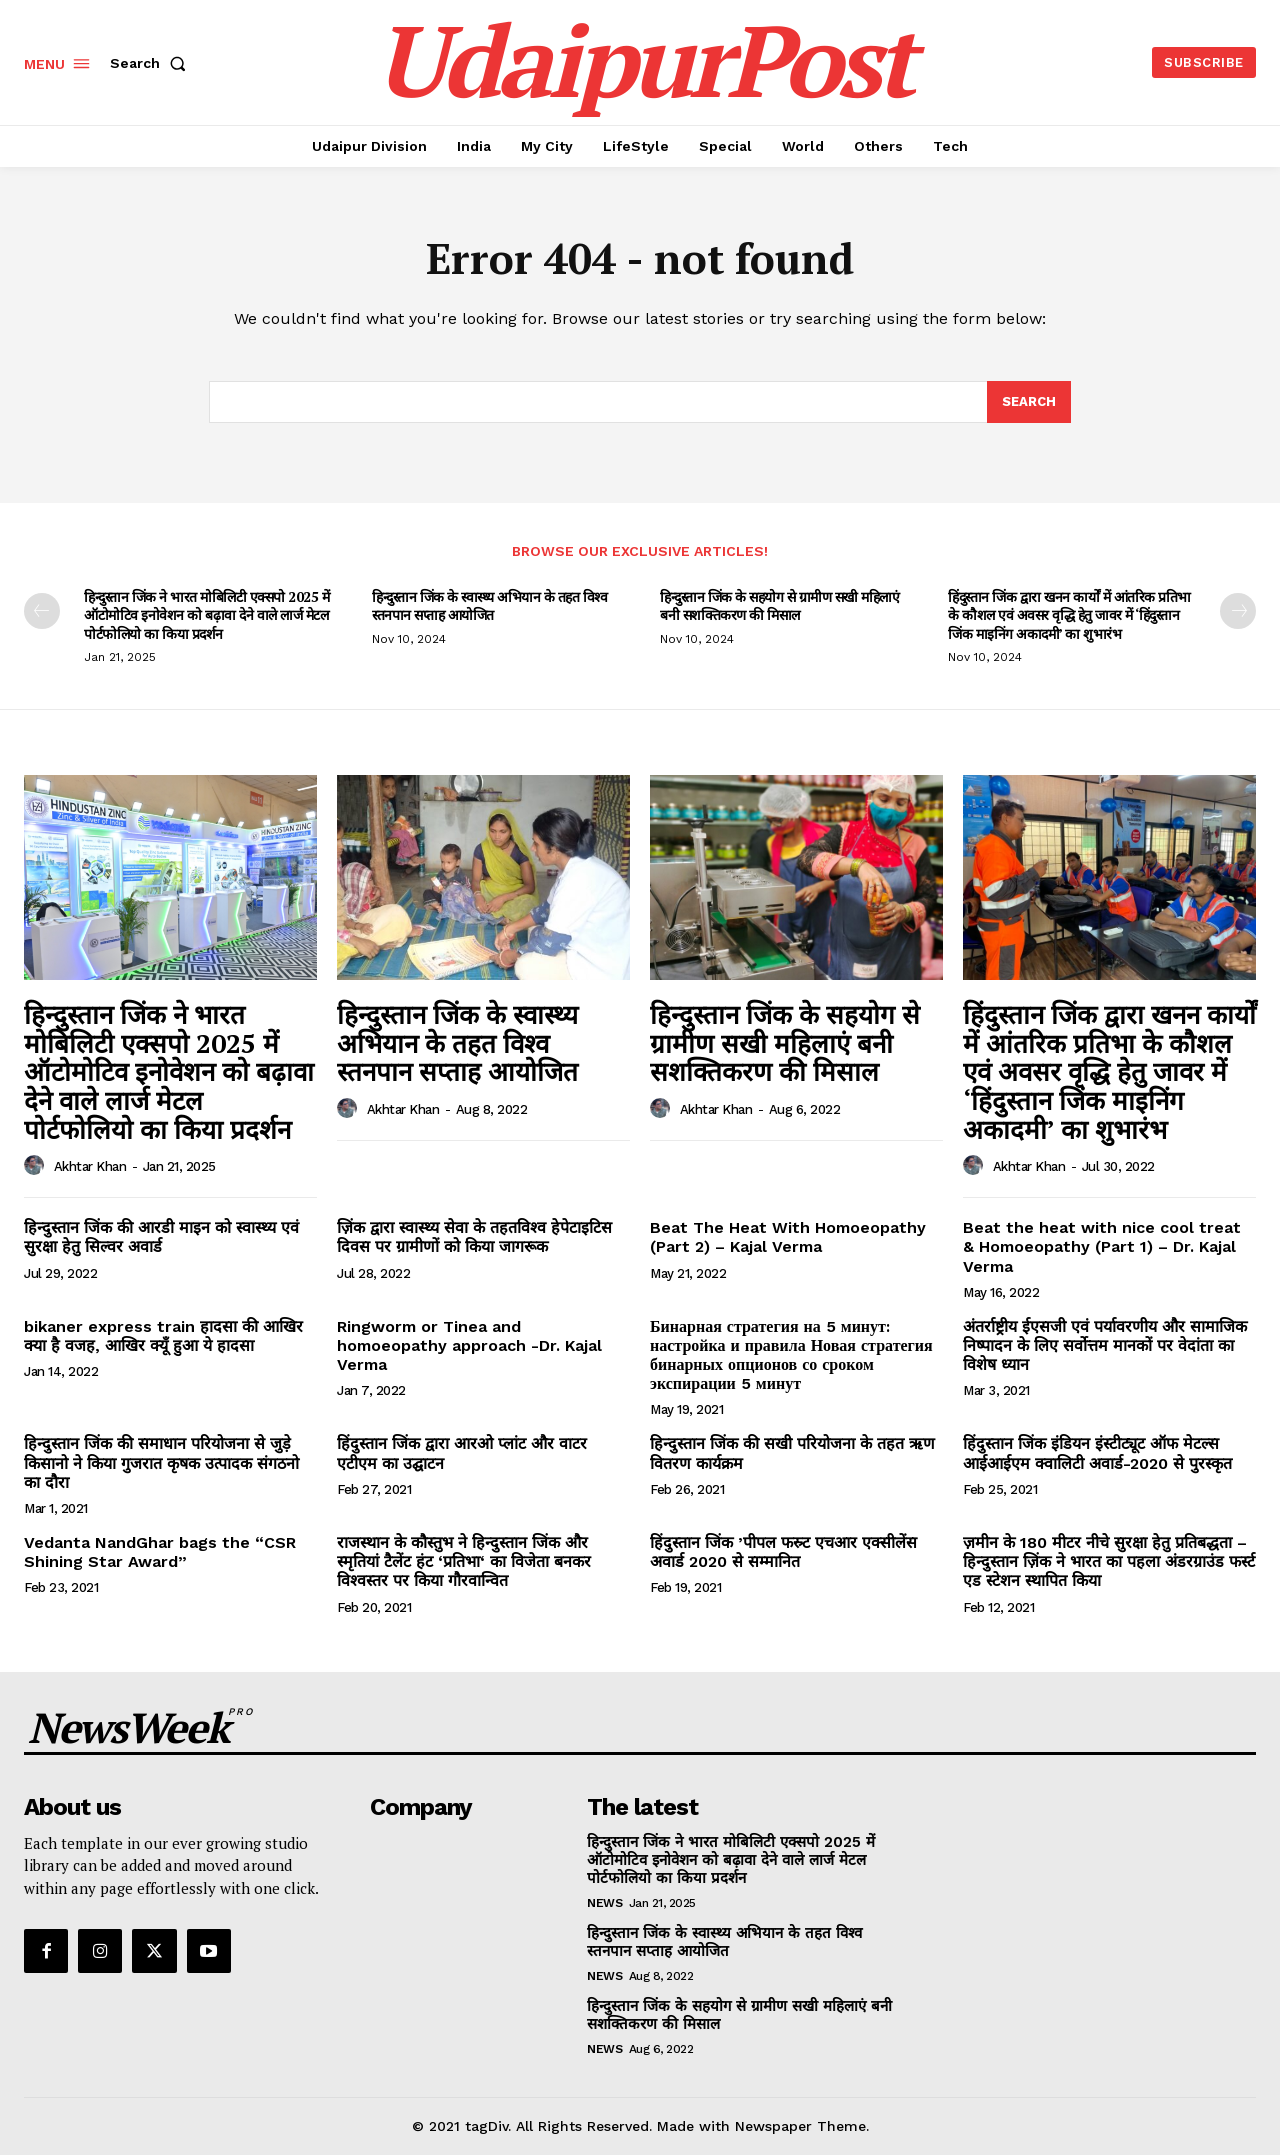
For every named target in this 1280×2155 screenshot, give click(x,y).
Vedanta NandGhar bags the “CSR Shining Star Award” (160, 1552)
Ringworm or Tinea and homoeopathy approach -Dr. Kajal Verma (469, 1345)
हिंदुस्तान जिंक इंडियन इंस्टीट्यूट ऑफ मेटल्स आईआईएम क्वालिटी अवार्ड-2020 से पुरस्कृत (1097, 1453)
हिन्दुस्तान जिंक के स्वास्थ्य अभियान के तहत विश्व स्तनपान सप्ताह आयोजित (489, 605)
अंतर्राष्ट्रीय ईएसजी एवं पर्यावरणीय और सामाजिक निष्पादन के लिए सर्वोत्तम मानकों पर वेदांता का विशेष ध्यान (1105, 1345)
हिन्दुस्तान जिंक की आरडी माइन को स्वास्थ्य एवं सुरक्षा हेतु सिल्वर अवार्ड (161, 1237)
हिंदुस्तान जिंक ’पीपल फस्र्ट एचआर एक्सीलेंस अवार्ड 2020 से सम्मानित (783, 1552)
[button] (152, 63)
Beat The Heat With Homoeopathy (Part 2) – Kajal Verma (788, 1237)
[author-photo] (37, 1166)
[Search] (1029, 402)
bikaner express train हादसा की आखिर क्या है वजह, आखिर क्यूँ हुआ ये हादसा (163, 1336)
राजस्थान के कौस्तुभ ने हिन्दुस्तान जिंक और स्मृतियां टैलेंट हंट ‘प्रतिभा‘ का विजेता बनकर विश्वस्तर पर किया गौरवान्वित (464, 1561)
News (604, 1903)
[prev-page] (42, 611)
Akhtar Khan (90, 1166)
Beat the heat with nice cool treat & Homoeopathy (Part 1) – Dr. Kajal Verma (1102, 1246)
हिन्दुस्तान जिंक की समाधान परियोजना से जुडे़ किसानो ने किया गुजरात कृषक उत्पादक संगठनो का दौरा (161, 1462)
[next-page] (1238, 611)
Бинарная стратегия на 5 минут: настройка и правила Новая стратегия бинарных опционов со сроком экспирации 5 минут (791, 1355)
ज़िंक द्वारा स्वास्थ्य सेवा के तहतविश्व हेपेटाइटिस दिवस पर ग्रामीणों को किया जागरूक (474, 1237)
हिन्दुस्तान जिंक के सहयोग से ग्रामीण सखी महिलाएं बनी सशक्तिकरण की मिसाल (779, 605)
